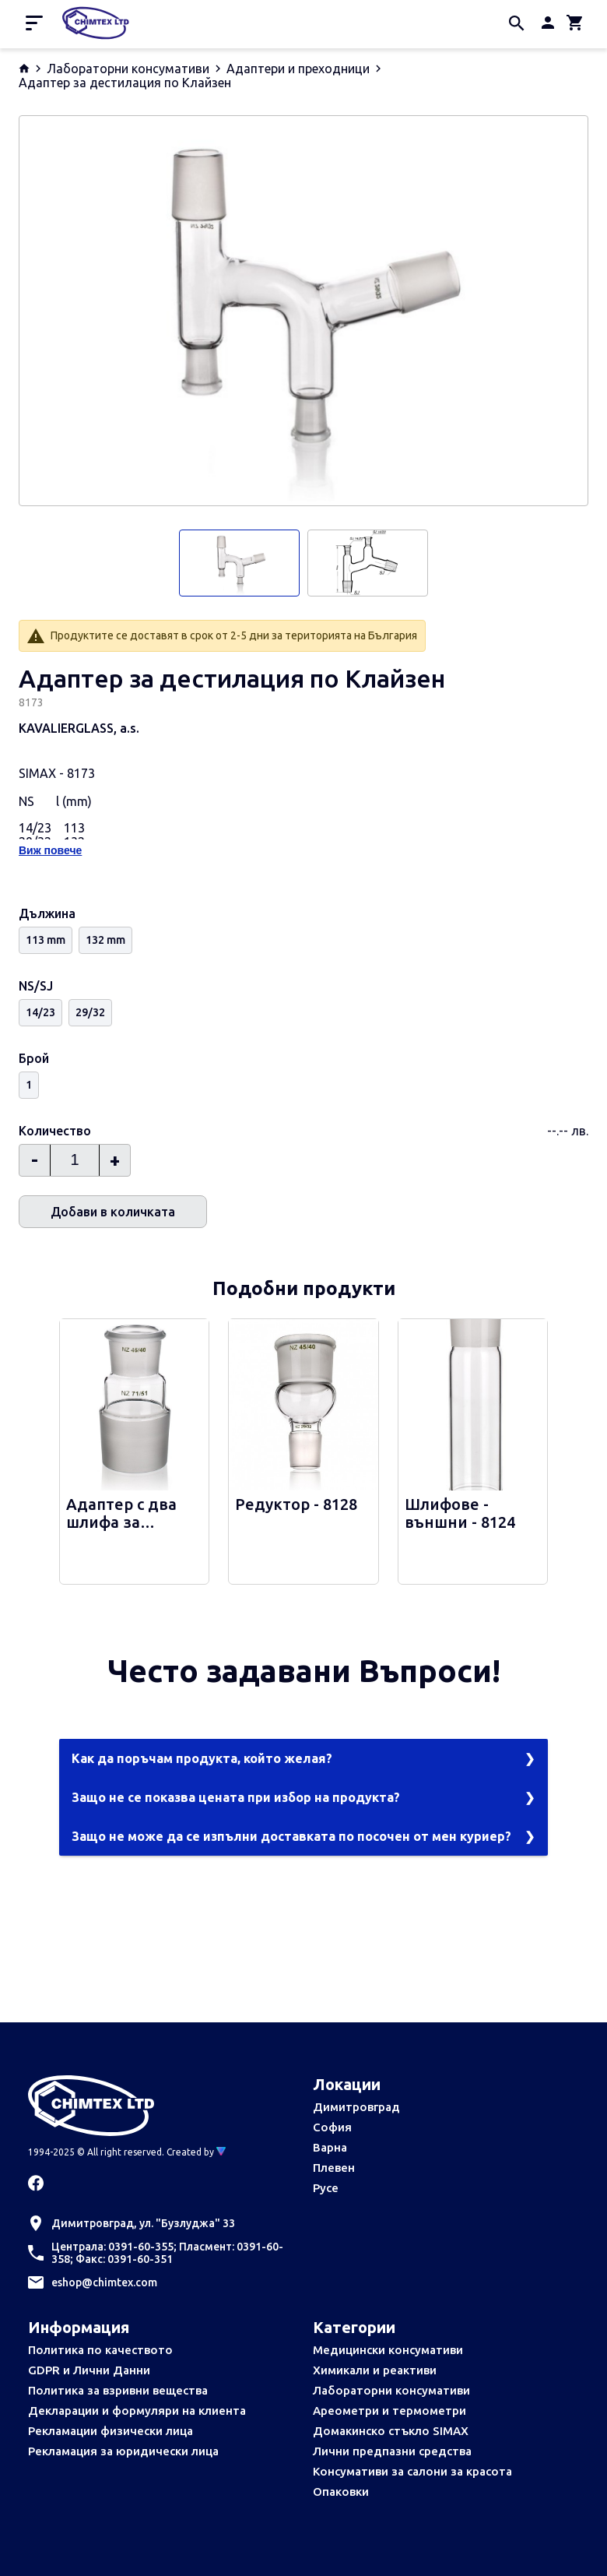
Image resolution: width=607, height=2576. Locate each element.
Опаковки (341, 2491)
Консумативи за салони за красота (412, 2471)
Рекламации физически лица (110, 2430)
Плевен (334, 2167)
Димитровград (356, 2106)
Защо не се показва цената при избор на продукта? (236, 1797)
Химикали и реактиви (375, 2370)
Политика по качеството (100, 2349)
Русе (326, 2187)
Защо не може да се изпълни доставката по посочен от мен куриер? (291, 1836)
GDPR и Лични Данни (89, 2370)
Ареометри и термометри (389, 2410)
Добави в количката (113, 1212)
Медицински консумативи (388, 2349)
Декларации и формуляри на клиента (137, 2410)
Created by (196, 2152)
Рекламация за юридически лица (123, 2451)
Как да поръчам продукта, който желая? (202, 1758)
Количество (55, 1131)
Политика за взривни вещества (118, 2390)
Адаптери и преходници (298, 69)
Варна (330, 2147)
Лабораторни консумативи (128, 69)
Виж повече (50, 850)
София (332, 2127)
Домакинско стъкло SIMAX (390, 2430)
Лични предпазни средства (392, 2451)
